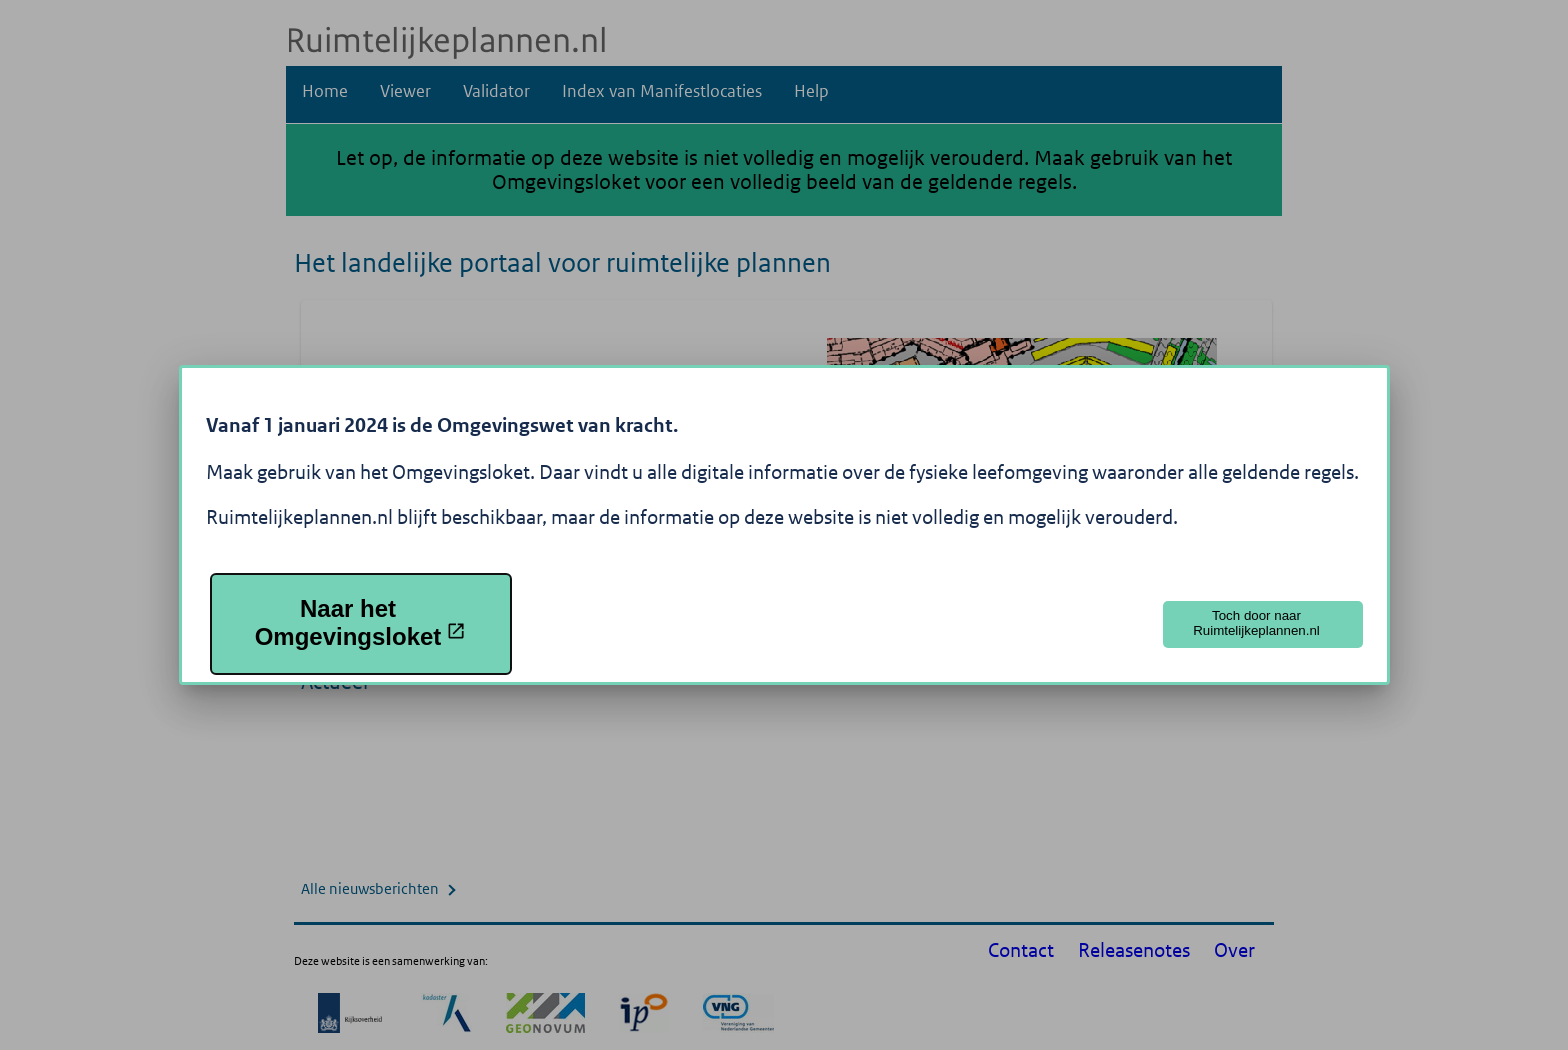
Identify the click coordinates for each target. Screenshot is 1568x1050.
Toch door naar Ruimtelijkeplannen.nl (1256, 623)
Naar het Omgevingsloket (361, 622)
